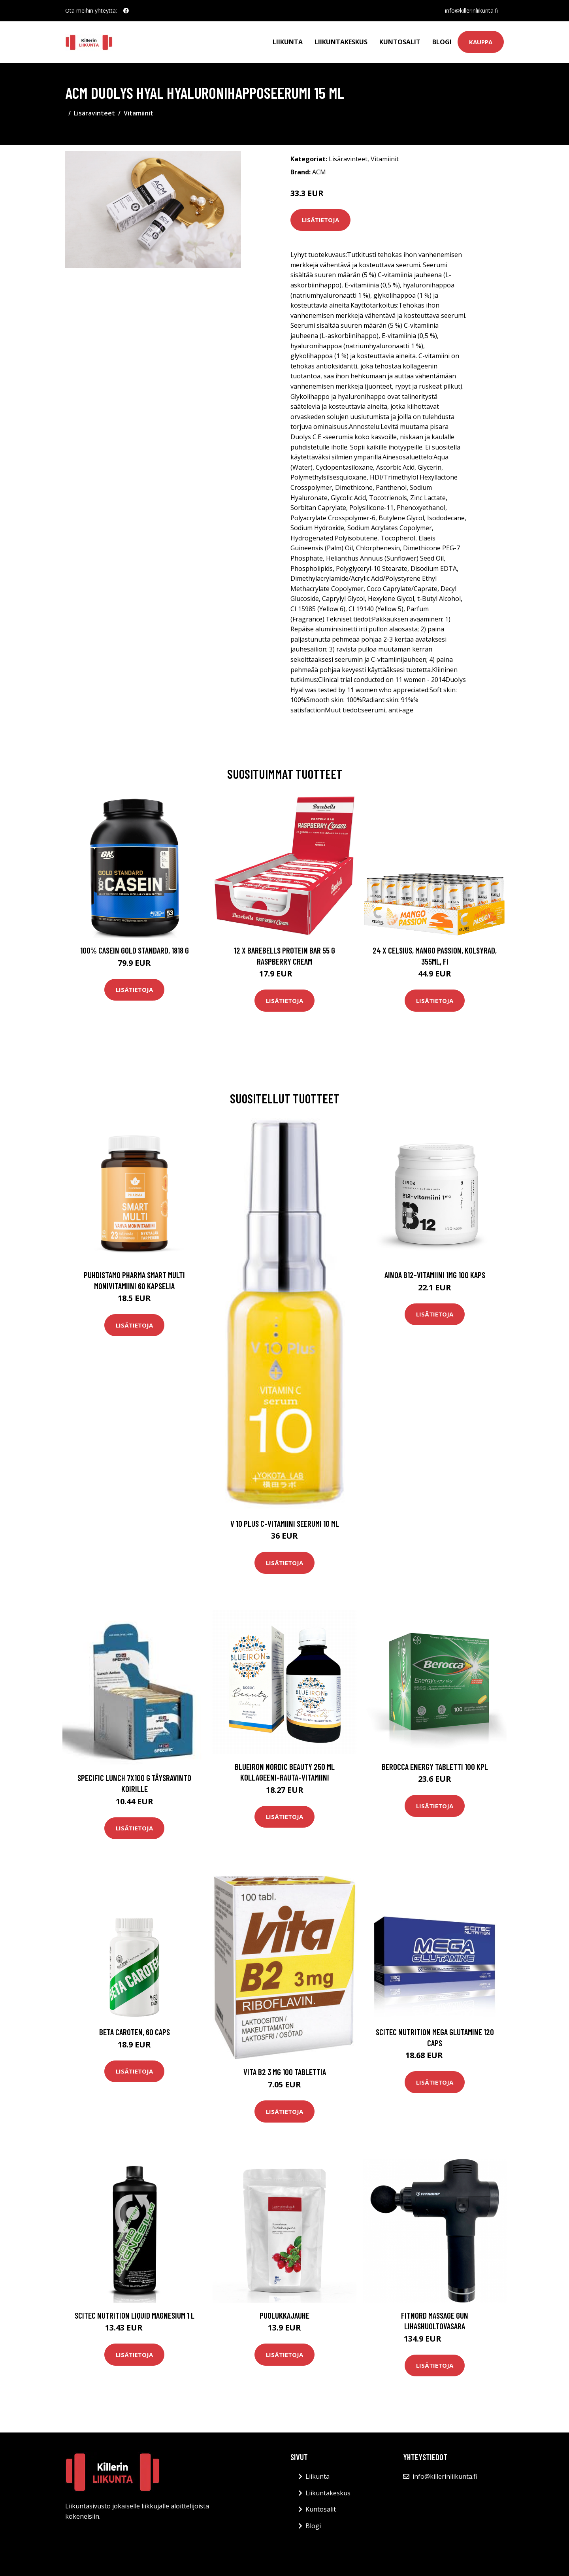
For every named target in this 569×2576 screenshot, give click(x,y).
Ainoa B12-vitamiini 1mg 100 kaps (434, 1275)
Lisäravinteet (94, 113)
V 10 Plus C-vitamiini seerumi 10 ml (284, 1523)
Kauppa (480, 42)
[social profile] (126, 10)
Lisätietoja (320, 220)
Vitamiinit (138, 113)
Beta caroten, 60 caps (134, 2032)
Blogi (442, 42)
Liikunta (288, 42)
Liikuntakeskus (341, 42)
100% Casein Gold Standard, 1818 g (134, 950)
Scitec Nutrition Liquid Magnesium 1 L (134, 2315)
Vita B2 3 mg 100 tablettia (284, 2072)
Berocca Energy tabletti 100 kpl (435, 1766)
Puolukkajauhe (284, 2315)
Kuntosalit (399, 42)
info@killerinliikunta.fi (471, 10)
